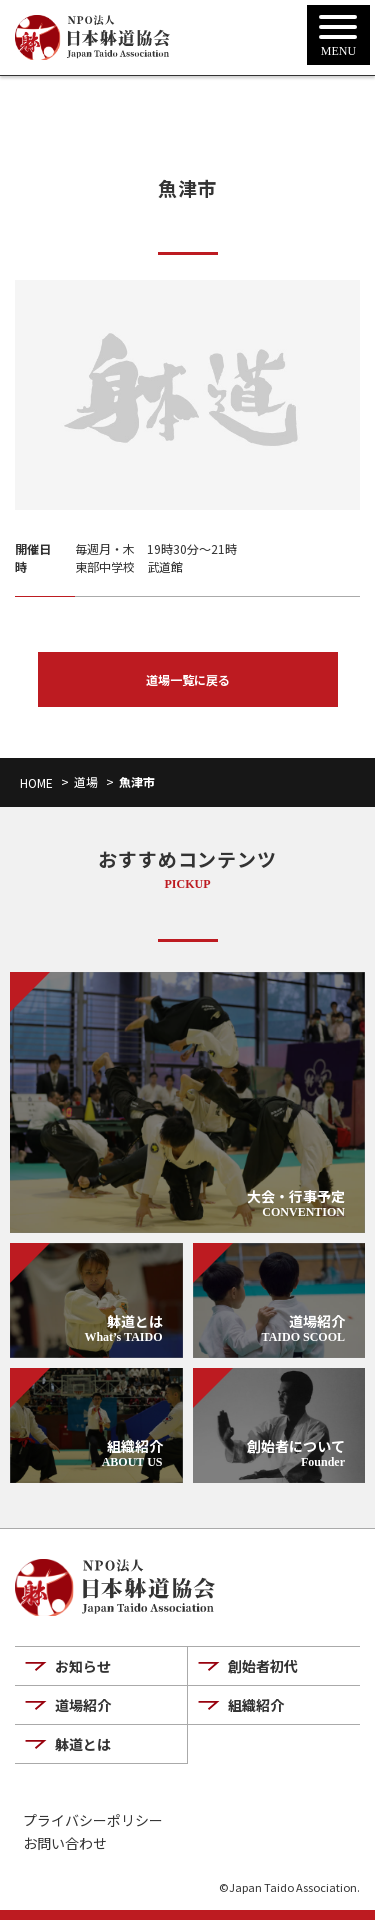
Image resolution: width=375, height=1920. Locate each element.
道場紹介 (83, 1705)
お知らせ (83, 1666)
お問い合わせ (65, 1843)
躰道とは (83, 1744)
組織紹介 (256, 1705)
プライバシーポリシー (93, 1820)
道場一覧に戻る (188, 679)
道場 (86, 781)
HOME (36, 782)
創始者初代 (263, 1666)
